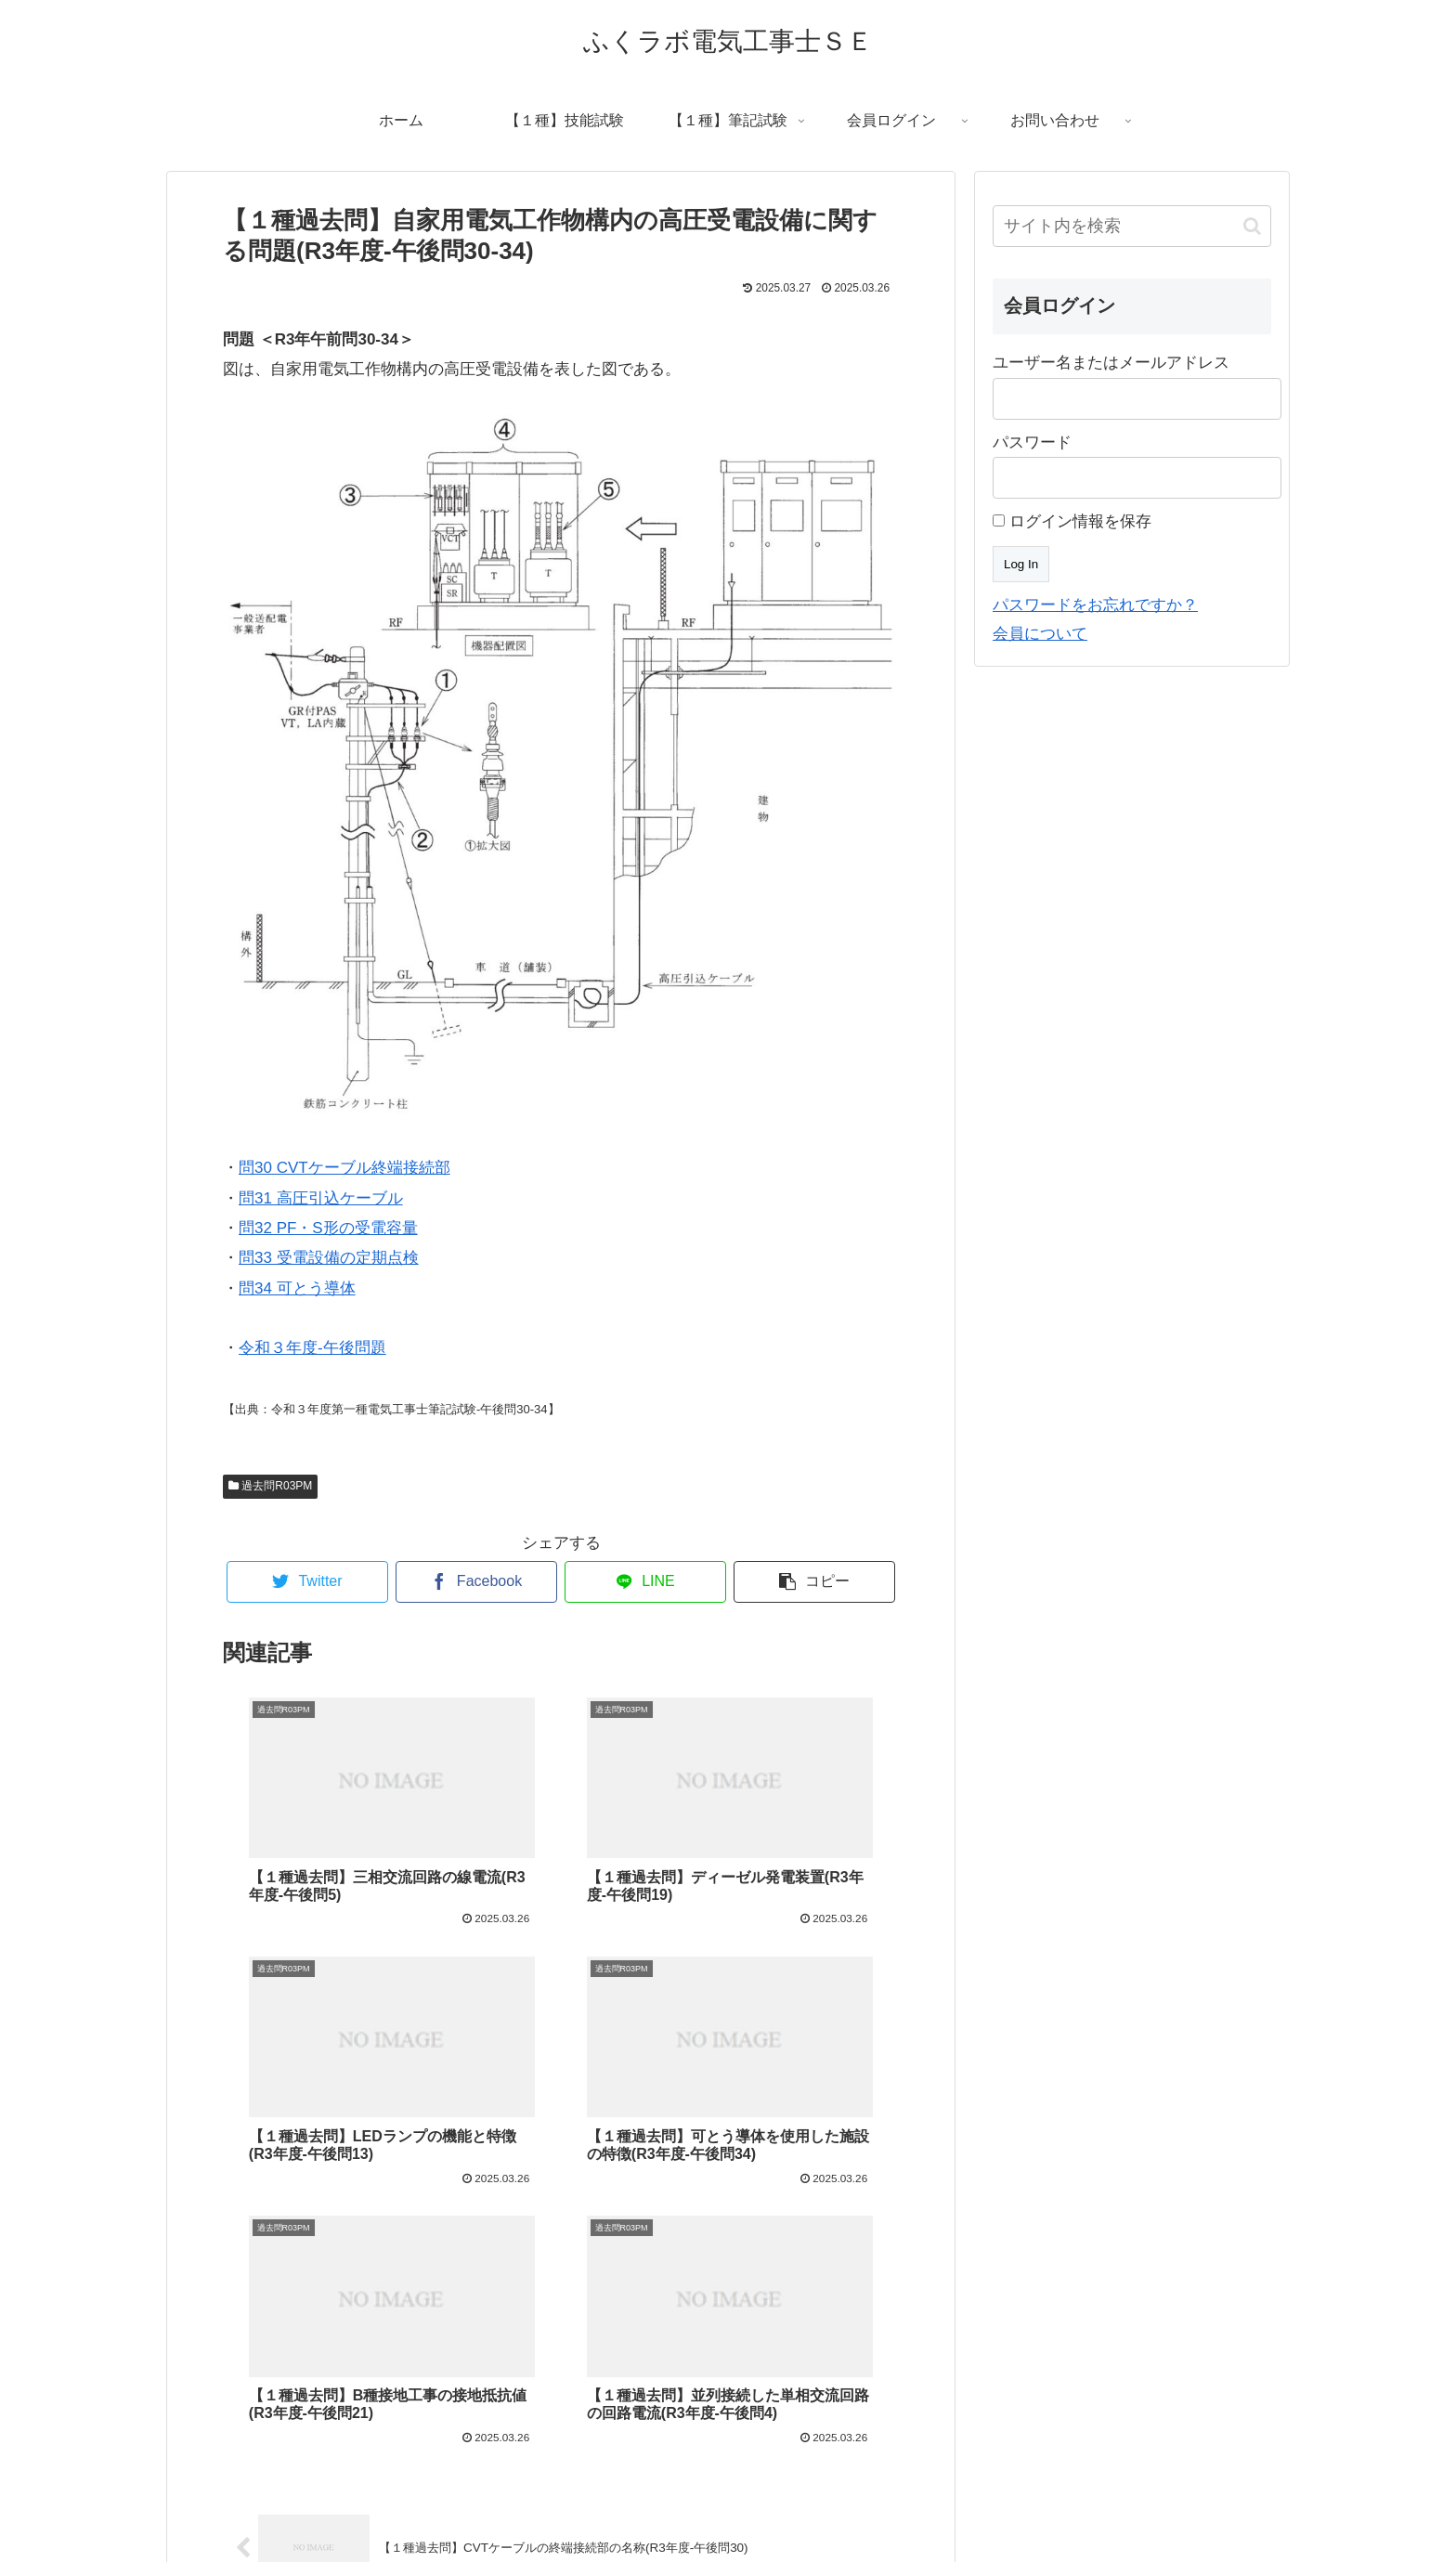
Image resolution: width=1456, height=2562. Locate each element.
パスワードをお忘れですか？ (1095, 605)
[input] (1132, 226)
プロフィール (605, 2510)
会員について (1040, 634)
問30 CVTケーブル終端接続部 (344, 1168)
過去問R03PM (270, 1485)
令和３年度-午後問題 (312, 1348)
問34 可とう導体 (297, 1288)
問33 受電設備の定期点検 (329, 1258)
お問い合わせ (702, 2510)
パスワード (1032, 442)
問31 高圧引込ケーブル (321, 1198)
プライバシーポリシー (825, 2510)
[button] (1252, 226)
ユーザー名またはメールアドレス (1111, 362)
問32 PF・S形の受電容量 (328, 1228)
